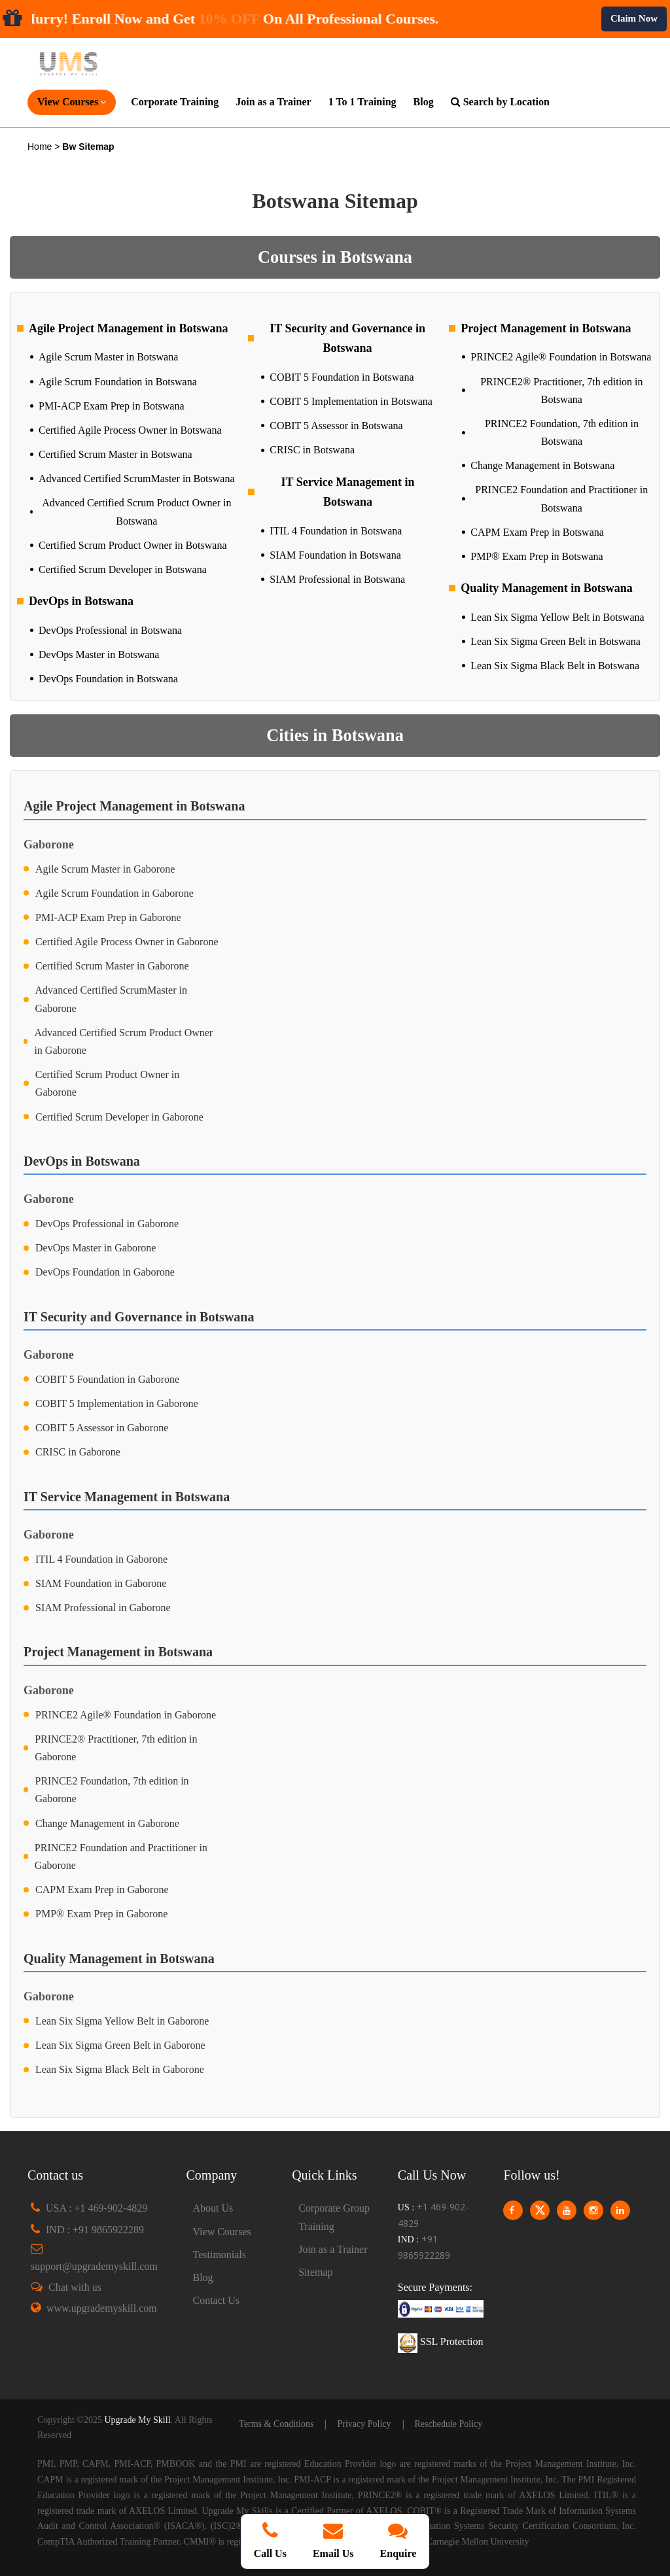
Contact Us (216, 2300)
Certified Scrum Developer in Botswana (123, 569)
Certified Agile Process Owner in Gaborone (126, 941)
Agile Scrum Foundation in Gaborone (114, 893)
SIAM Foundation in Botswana (335, 555)
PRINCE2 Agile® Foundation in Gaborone (125, 1714)
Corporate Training (175, 101)
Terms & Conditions (276, 2424)
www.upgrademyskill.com (101, 2308)
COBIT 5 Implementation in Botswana (351, 401)
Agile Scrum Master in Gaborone (105, 869)
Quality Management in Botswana (547, 588)
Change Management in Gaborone (107, 1823)
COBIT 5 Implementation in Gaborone (116, 1403)
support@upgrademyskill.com (94, 2266)
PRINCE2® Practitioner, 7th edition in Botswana (561, 390)
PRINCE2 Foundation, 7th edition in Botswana (562, 432)
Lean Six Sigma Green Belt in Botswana (555, 641)
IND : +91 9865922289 (95, 2229)
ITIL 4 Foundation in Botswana (336, 530)
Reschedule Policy (449, 2424)
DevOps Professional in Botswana (110, 630)
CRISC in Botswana (312, 449)
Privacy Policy (364, 2424)
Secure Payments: (435, 2287)
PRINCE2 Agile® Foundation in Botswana (560, 356)
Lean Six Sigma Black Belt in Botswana (554, 665)
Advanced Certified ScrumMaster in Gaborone (111, 998)
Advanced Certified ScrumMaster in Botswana (136, 478)
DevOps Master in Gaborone (95, 1247)
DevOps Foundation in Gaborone (105, 1272)
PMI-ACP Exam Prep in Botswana (112, 405)
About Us (213, 2208)
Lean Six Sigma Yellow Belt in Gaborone (122, 2021)
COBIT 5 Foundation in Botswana (342, 377)
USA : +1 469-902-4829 (96, 2208)
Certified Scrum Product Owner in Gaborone (107, 1083)
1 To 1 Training (362, 101)
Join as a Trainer (273, 101)
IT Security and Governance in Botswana (347, 338)
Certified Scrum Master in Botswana (115, 454)
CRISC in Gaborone (77, 1451)
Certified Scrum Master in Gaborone (112, 965)
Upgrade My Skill (137, 2420)
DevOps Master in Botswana (99, 654)
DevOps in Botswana (81, 601)
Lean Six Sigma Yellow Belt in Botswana (557, 617)
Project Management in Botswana (546, 328)
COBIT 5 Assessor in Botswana (336, 425)
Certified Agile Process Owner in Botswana (130, 430)
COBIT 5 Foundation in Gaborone (107, 1379)
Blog (424, 101)
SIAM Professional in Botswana (337, 579)
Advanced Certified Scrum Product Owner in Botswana (136, 511)
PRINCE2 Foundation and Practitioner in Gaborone (121, 1856)
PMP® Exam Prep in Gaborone (101, 1913)
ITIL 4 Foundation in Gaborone (101, 1559)
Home (40, 146)
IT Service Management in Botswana (347, 492)
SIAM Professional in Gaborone (103, 1607)
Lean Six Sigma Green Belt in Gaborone (120, 2045)
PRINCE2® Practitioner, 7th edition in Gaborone (116, 1747)
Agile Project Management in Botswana (128, 328)
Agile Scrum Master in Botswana (108, 356)
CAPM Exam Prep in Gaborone (102, 1889)
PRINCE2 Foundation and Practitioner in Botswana (561, 498)
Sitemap (315, 2272)
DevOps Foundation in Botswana (108, 678)
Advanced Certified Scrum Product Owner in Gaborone (123, 1041)
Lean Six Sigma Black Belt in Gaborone (119, 2069)
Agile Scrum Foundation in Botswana (118, 381)
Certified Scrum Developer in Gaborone (119, 1117)
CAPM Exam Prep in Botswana (537, 532)
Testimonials (220, 2254)
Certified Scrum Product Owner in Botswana (133, 545)
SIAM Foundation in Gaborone (100, 1583)
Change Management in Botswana (542, 465)
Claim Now (634, 18)
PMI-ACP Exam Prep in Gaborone (108, 917)
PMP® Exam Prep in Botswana (536, 556)
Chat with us (74, 2287)
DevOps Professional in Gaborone (107, 1223)
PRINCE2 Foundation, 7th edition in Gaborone (111, 1789)
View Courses (222, 2231)
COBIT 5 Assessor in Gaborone (101, 1427)
